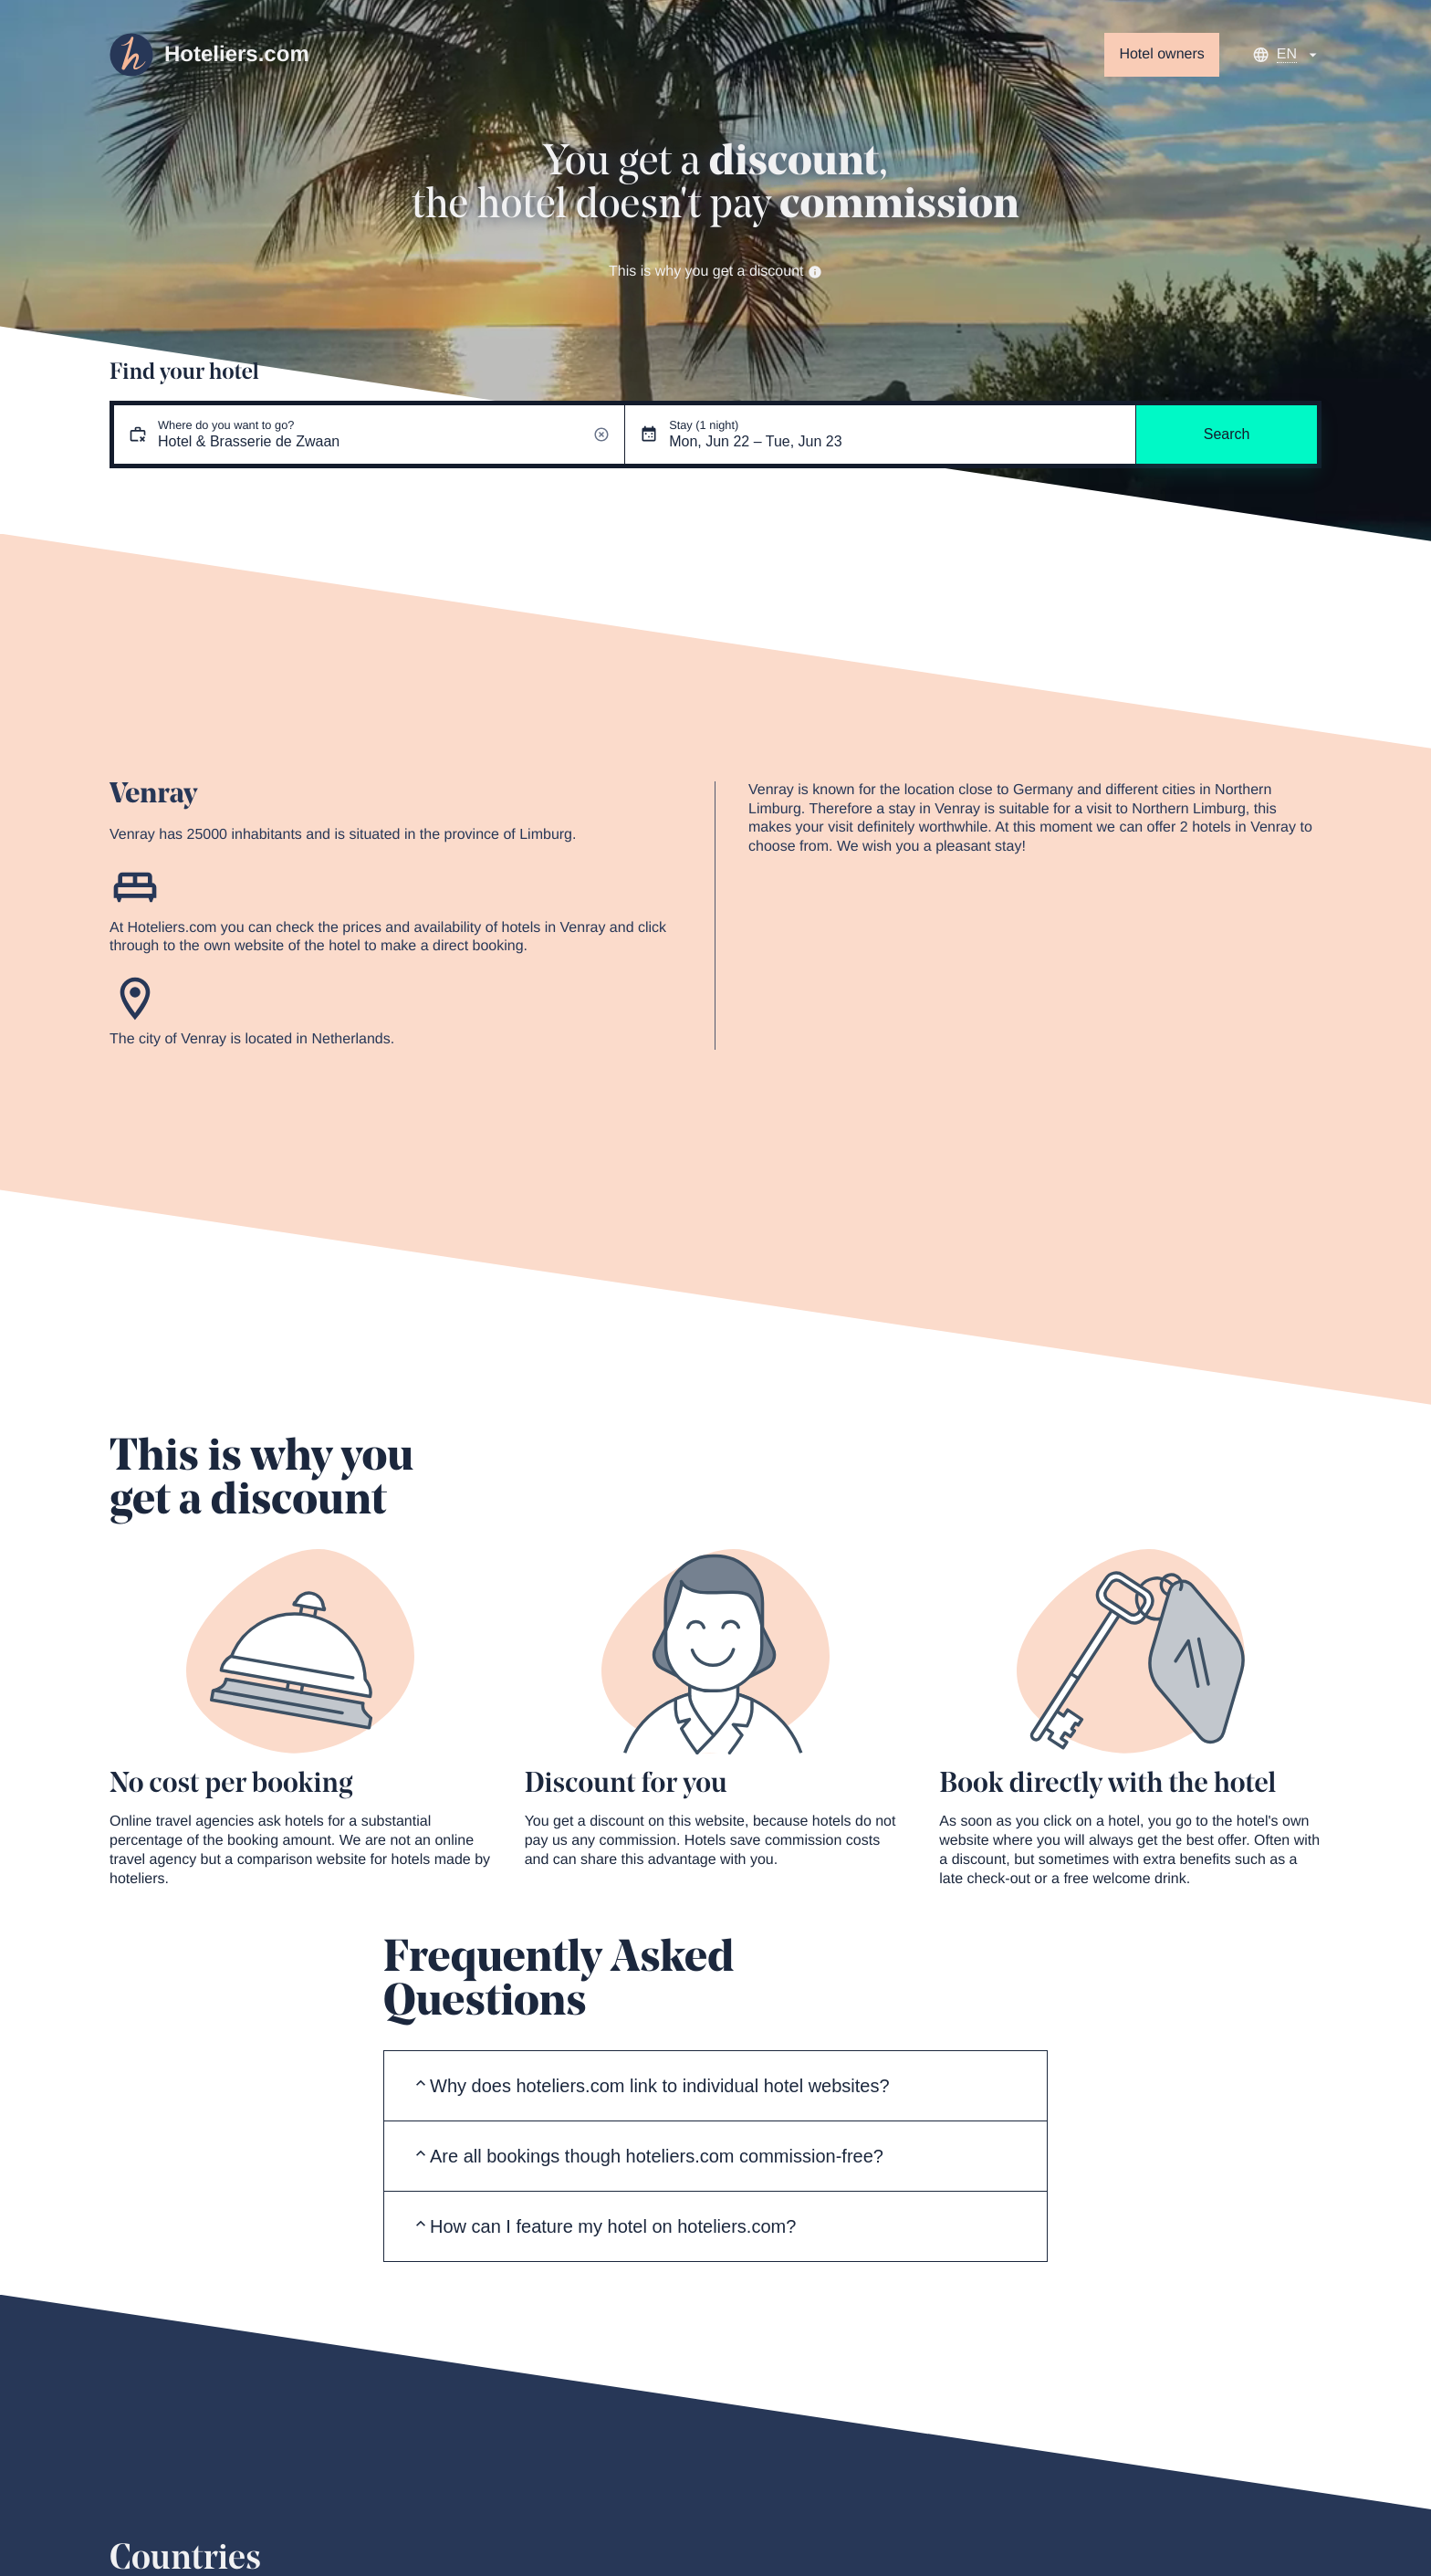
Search (1227, 434)
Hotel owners (1161, 54)
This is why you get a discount (715, 271)
